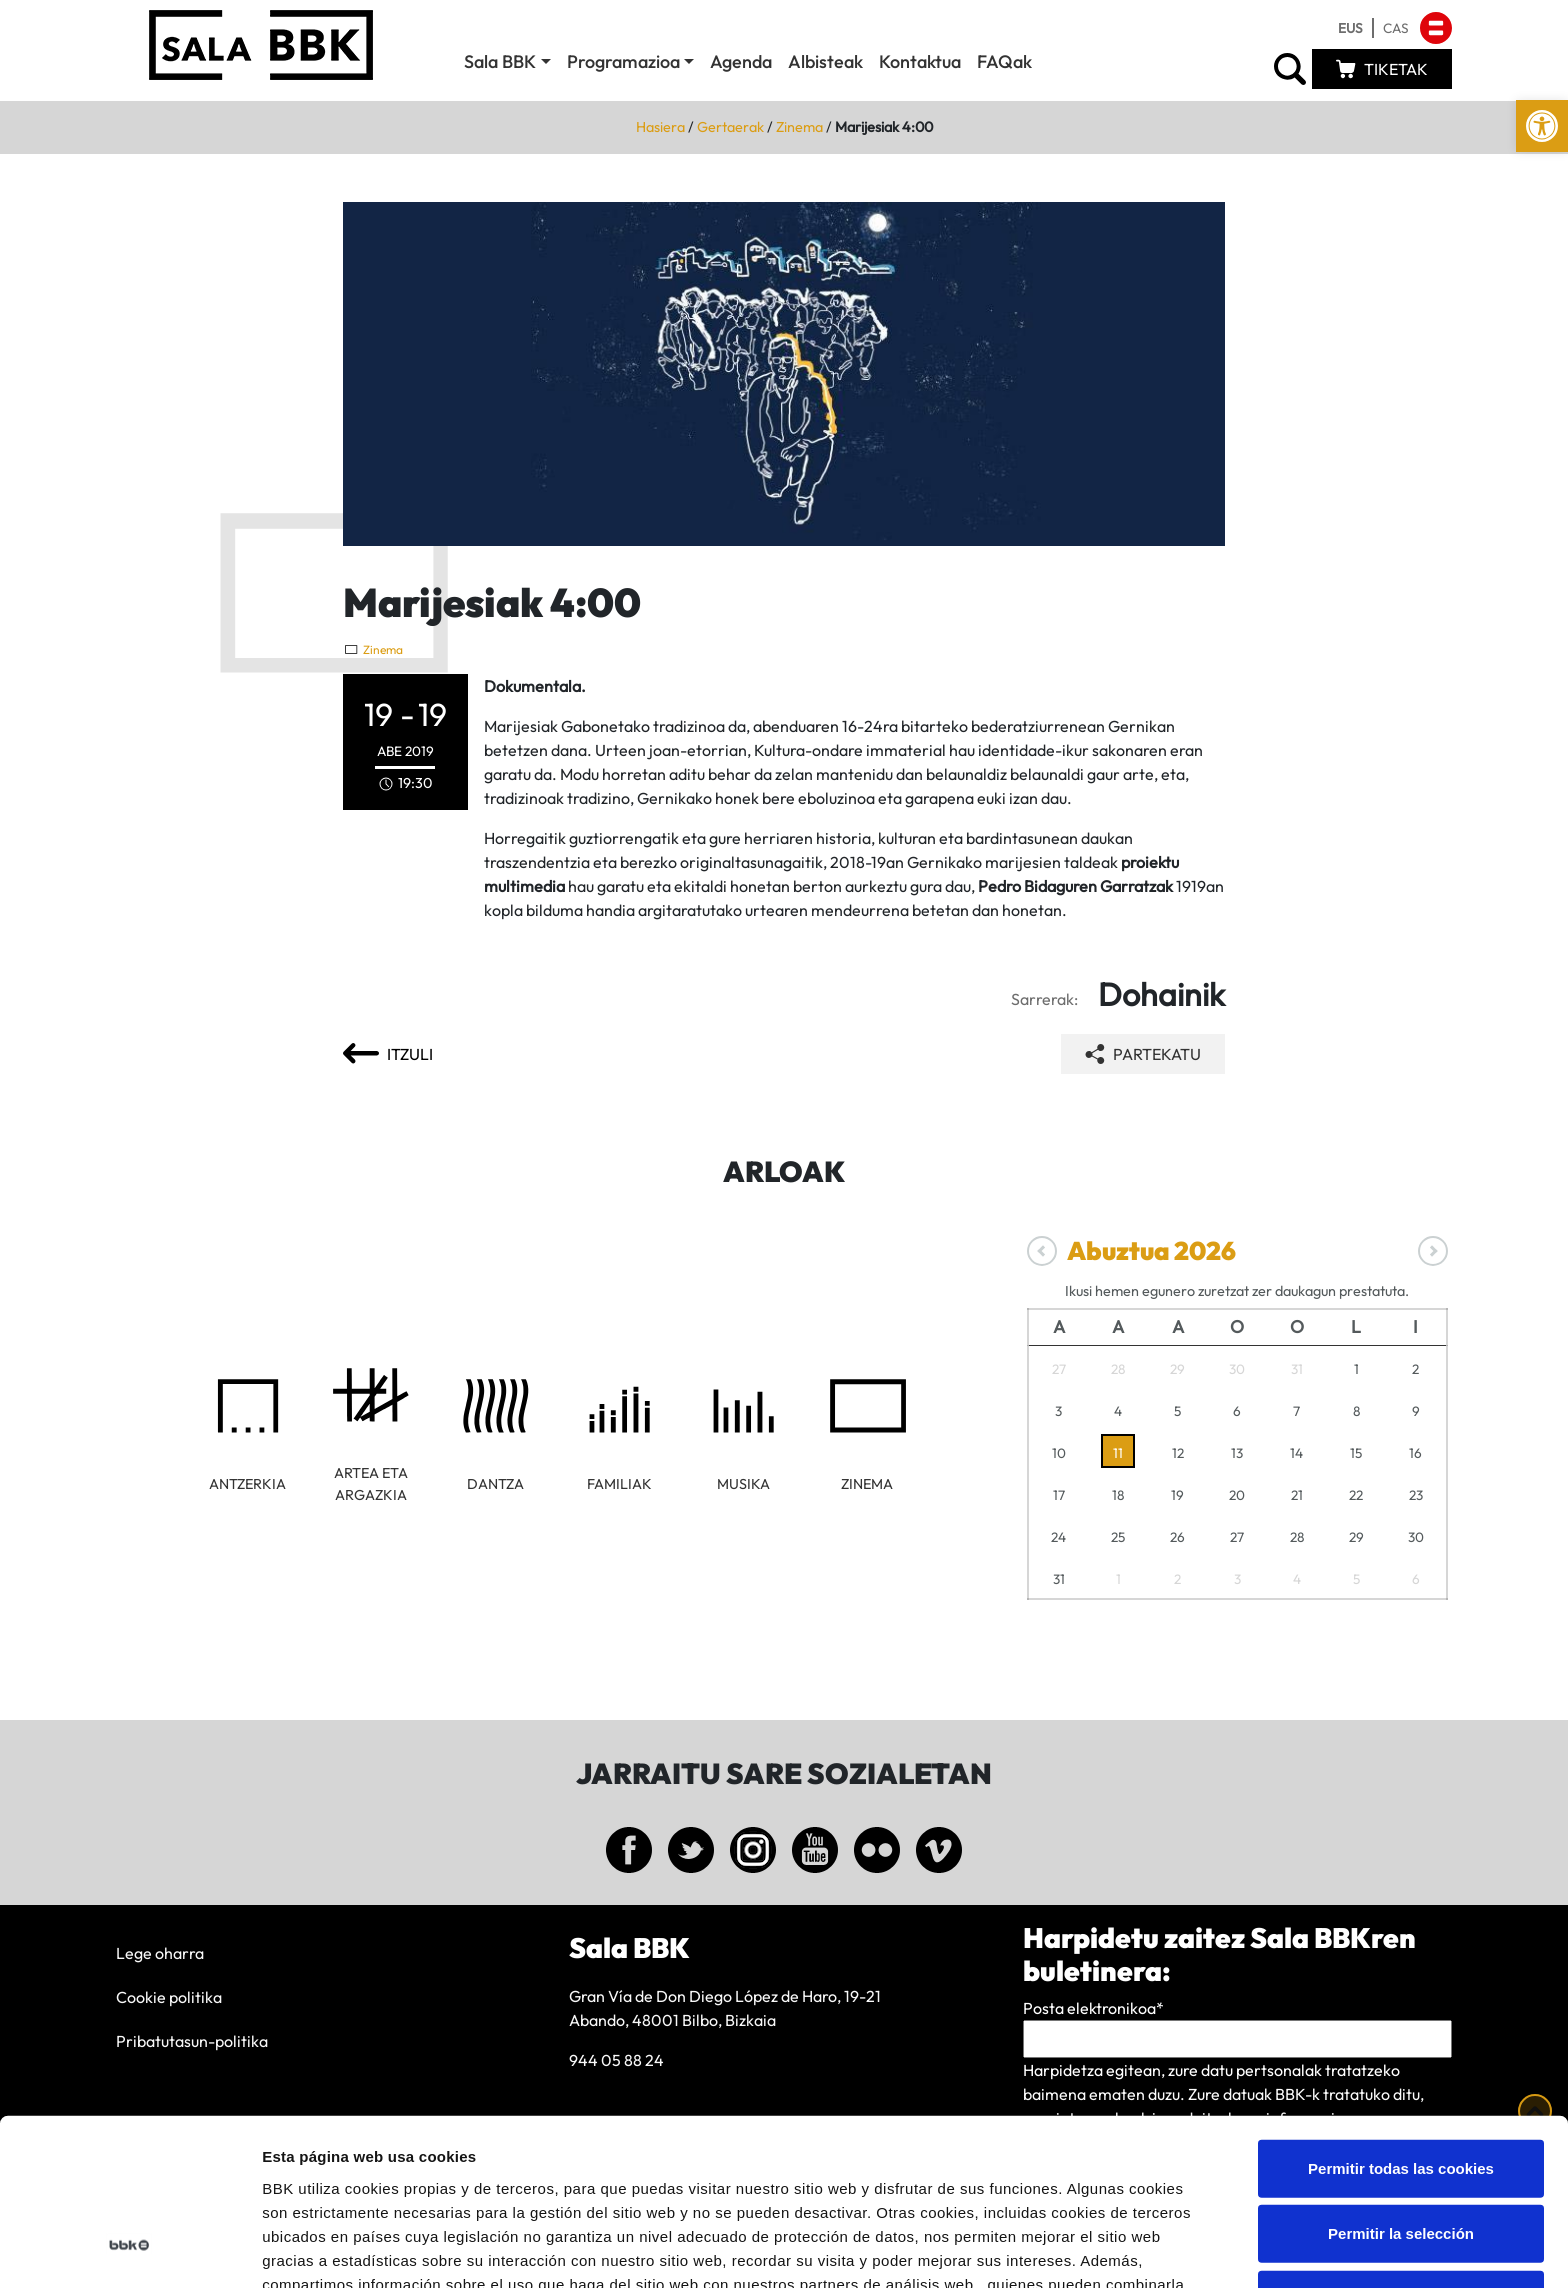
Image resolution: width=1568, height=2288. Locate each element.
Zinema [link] (799, 127)
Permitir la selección (1401, 2085)
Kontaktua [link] (920, 61)
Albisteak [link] (825, 61)
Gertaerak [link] (730, 127)
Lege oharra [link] (160, 1953)
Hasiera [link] (660, 127)
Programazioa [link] (623, 61)
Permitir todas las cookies (1401, 2019)
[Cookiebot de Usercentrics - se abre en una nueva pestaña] (129, 2249)
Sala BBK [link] (500, 61)
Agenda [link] (741, 61)
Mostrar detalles (1074, 2248)
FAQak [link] (1004, 61)
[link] (1542, 126)
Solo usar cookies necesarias (1401, 2150)
